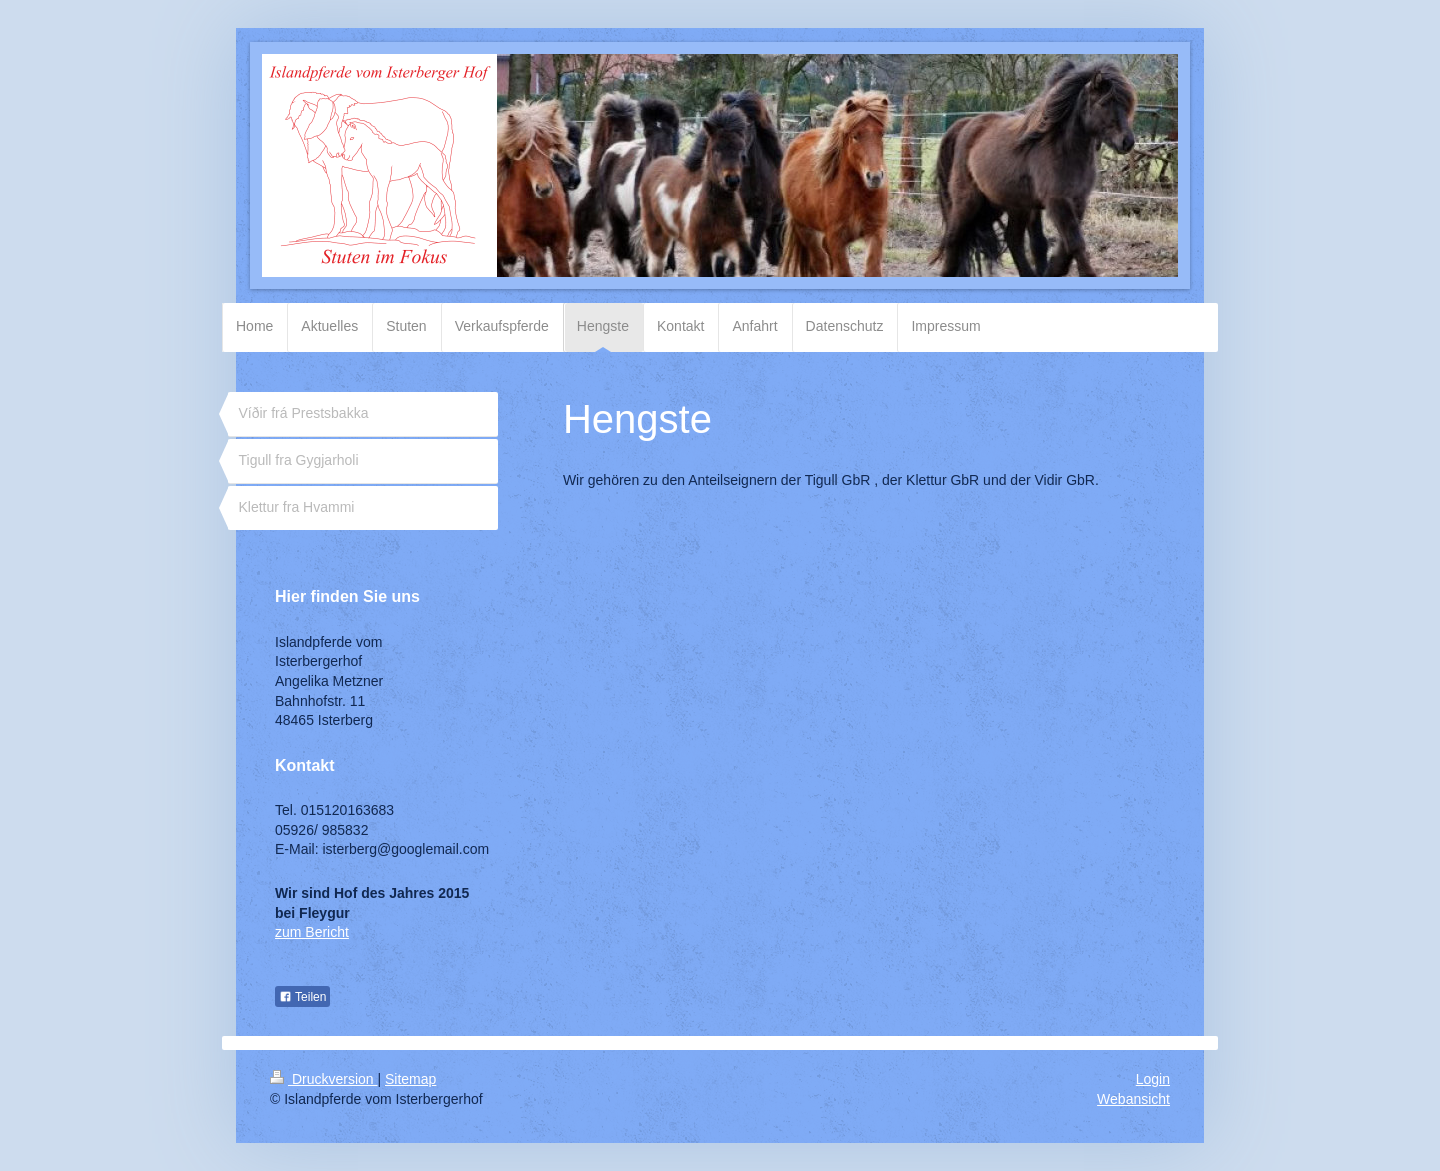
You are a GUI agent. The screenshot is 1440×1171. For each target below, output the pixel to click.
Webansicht (1133, 1099)
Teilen (302, 997)
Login (1153, 1079)
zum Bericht (312, 932)
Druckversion (323, 1079)
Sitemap (410, 1079)
